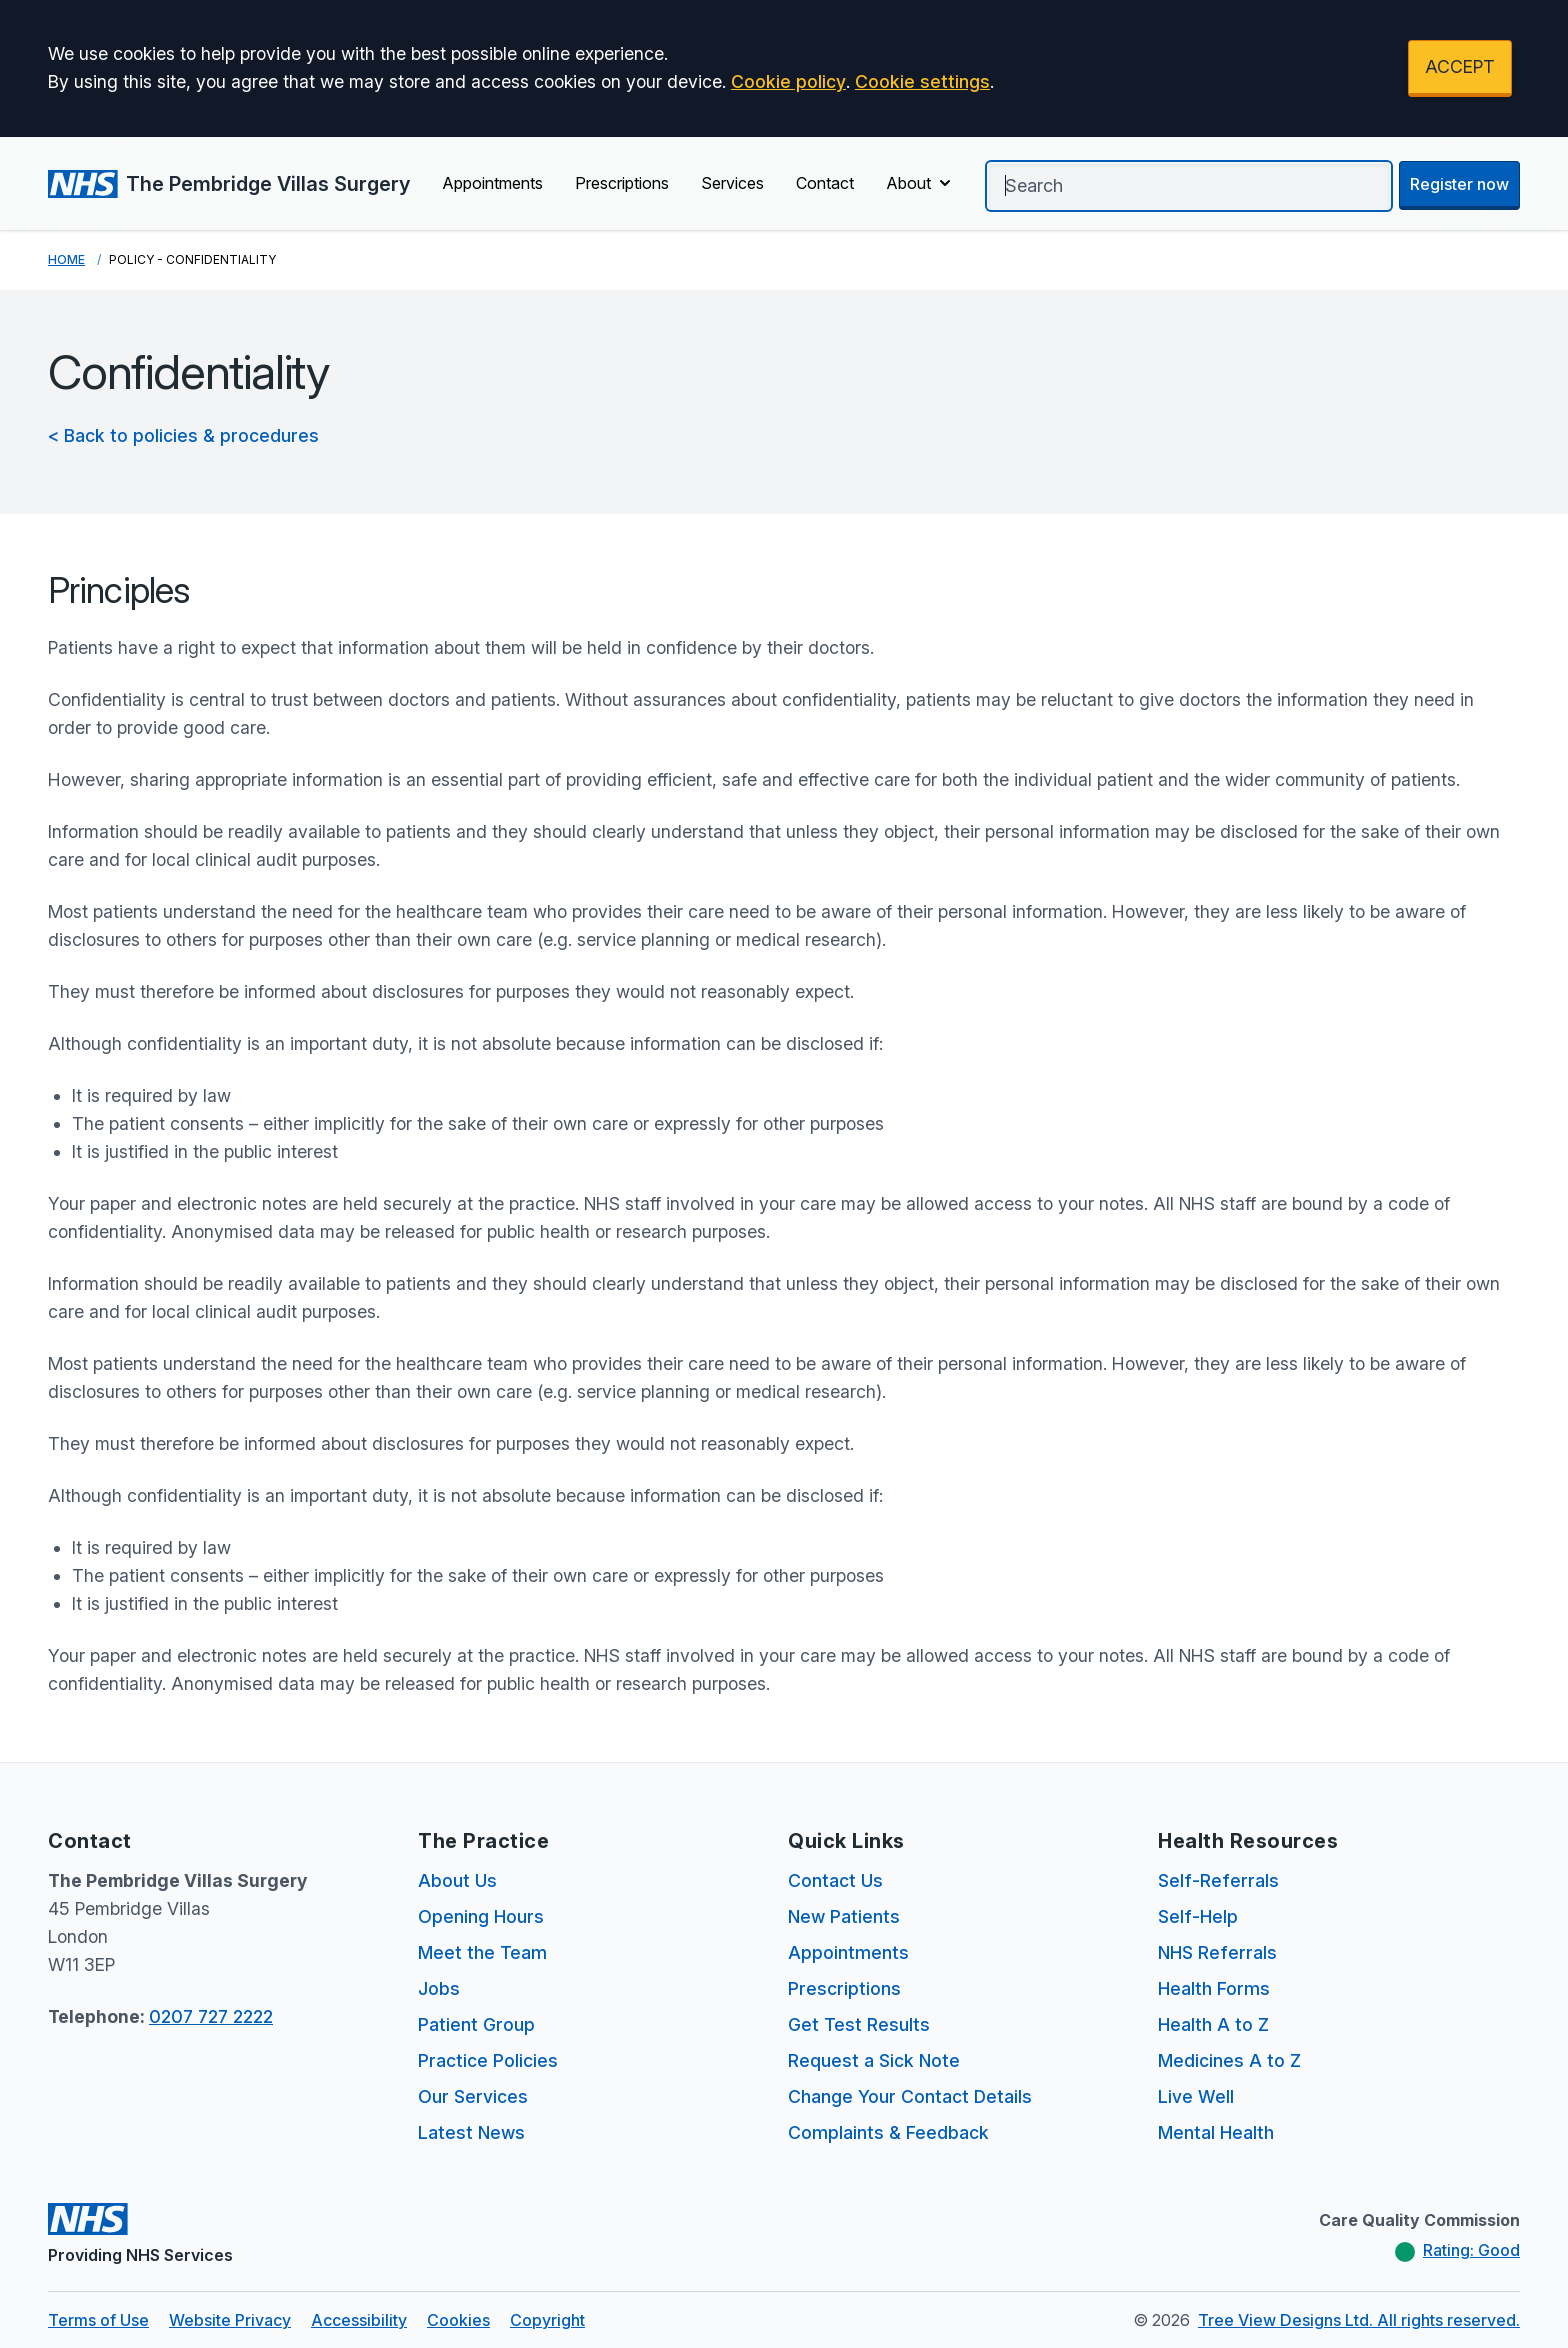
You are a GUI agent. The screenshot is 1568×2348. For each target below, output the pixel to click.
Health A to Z (1213, 2024)
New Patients (844, 1916)
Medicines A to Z (1229, 2060)
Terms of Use (98, 2320)
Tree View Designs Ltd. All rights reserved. (1359, 2320)
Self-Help (1198, 1916)
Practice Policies (488, 2060)
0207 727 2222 (211, 2016)
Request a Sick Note (874, 2060)
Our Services (473, 2096)
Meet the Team (482, 1952)
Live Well (1196, 2096)
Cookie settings (922, 81)
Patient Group (476, 2024)
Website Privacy (230, 2320)
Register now (1459, 184)
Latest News (471, 2132)
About (920, 183)
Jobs (439, 1988)
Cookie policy (788, 81)
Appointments (492, 183)
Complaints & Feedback (888, 2132)
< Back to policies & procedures (183, 435)
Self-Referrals (1218, 1880)
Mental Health (1216, 2132)
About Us (457, 1880)
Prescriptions (622, 183)
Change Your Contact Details (910, 2096)
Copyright (547, 2320)
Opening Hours (481, 1916)
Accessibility (359, 2320)
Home (66, 259)
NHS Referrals (1217, 1952)
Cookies (458, 2320)
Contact (825, 183)
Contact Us (835, 1880)
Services (732, 183)
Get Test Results (859, 2024)
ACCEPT (1460, 66)
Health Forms (1214, 1988)
